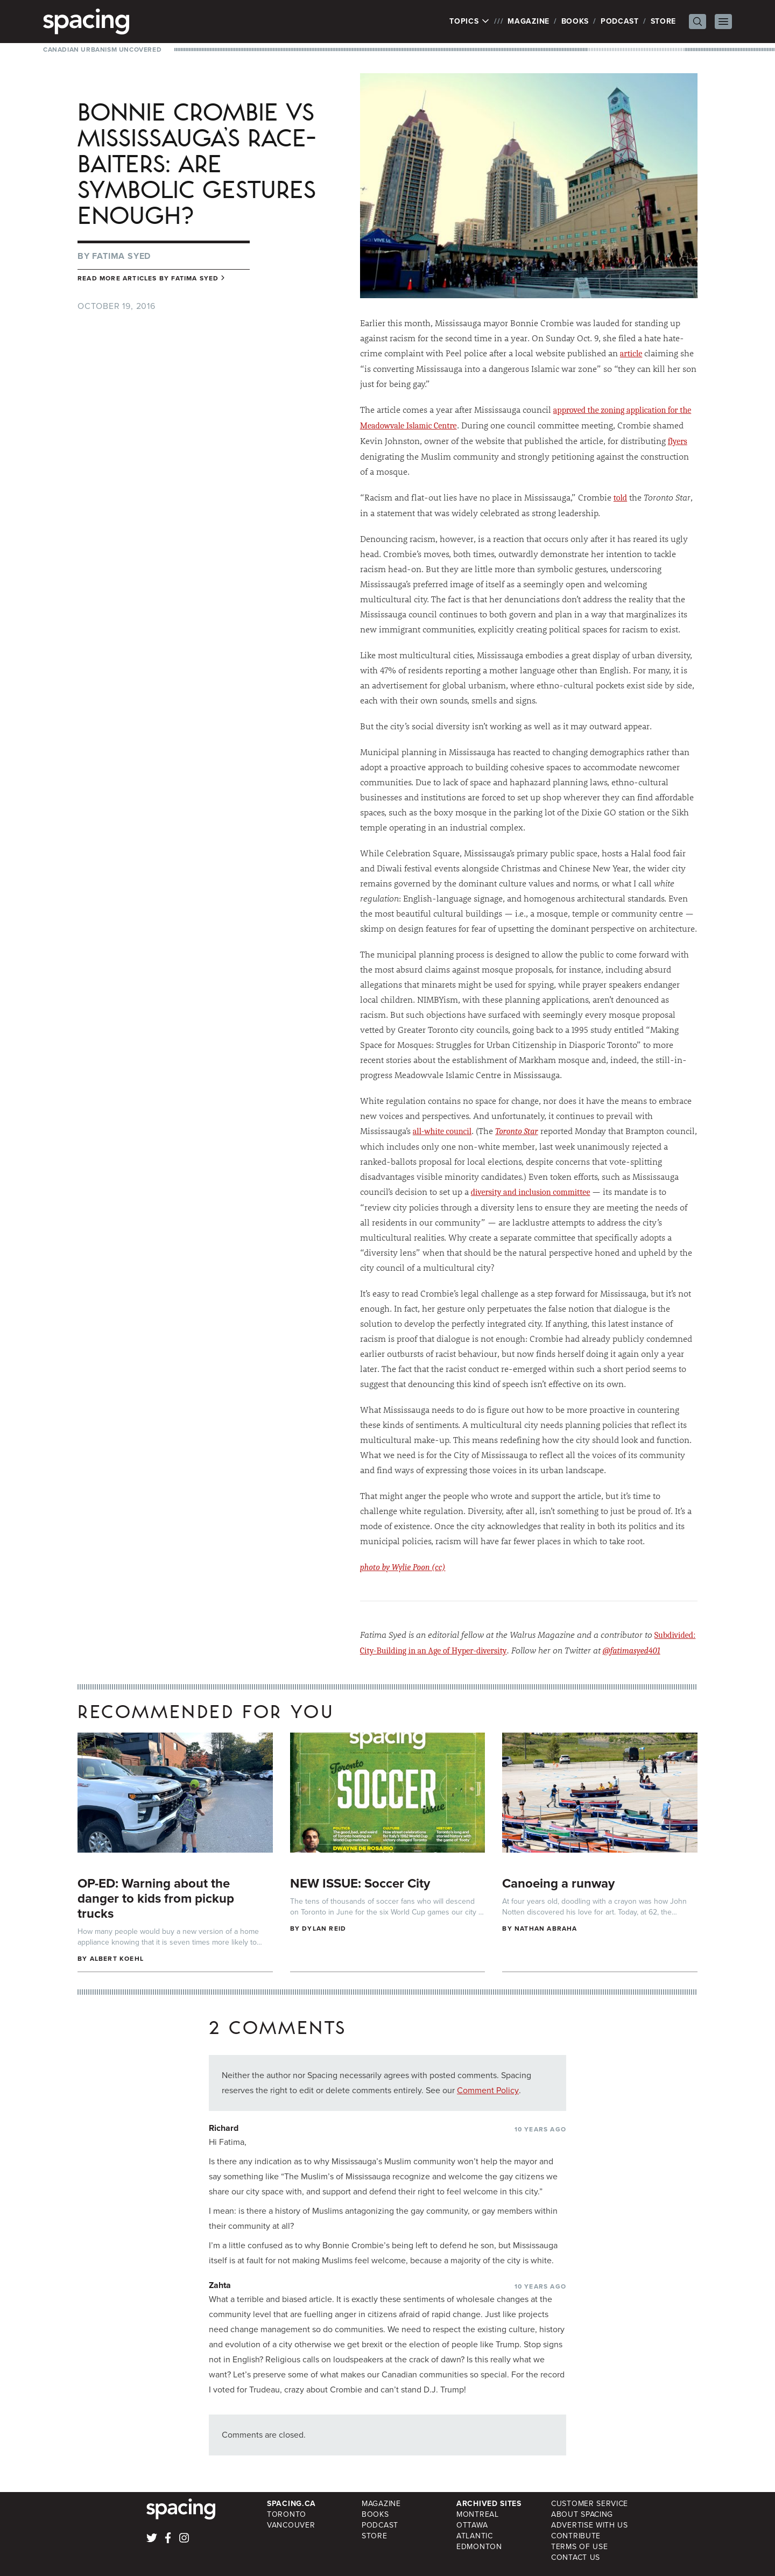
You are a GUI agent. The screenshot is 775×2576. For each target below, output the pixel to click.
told (620, 498)
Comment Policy (488, 2090)
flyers (677, 441)
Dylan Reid (324, 1928)
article (631, 353)
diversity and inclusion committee (530, 1192)
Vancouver (291, 2525)
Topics (469, 21)
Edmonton (479, 2546)
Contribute (576, 2536)
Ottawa (472, 2525)
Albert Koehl (117, 1958)
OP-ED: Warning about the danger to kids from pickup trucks (156, 1898)
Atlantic (474, 2536)
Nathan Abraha (546, 1928)
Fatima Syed (121, 256)
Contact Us (575, 2557)
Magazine (528, 21)
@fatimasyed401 (631, 1651)
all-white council (442, 1131)
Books (575, 21)
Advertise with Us (589, 2525)
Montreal (477, 2514)
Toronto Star (516, 1131)
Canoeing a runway (558, 1883)
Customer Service (589, 2503)
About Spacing (582, 2514)
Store (664, 21)
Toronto (286, 2514)
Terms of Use (579, 2546)
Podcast (620, 21)
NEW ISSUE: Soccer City (360, 1883)
